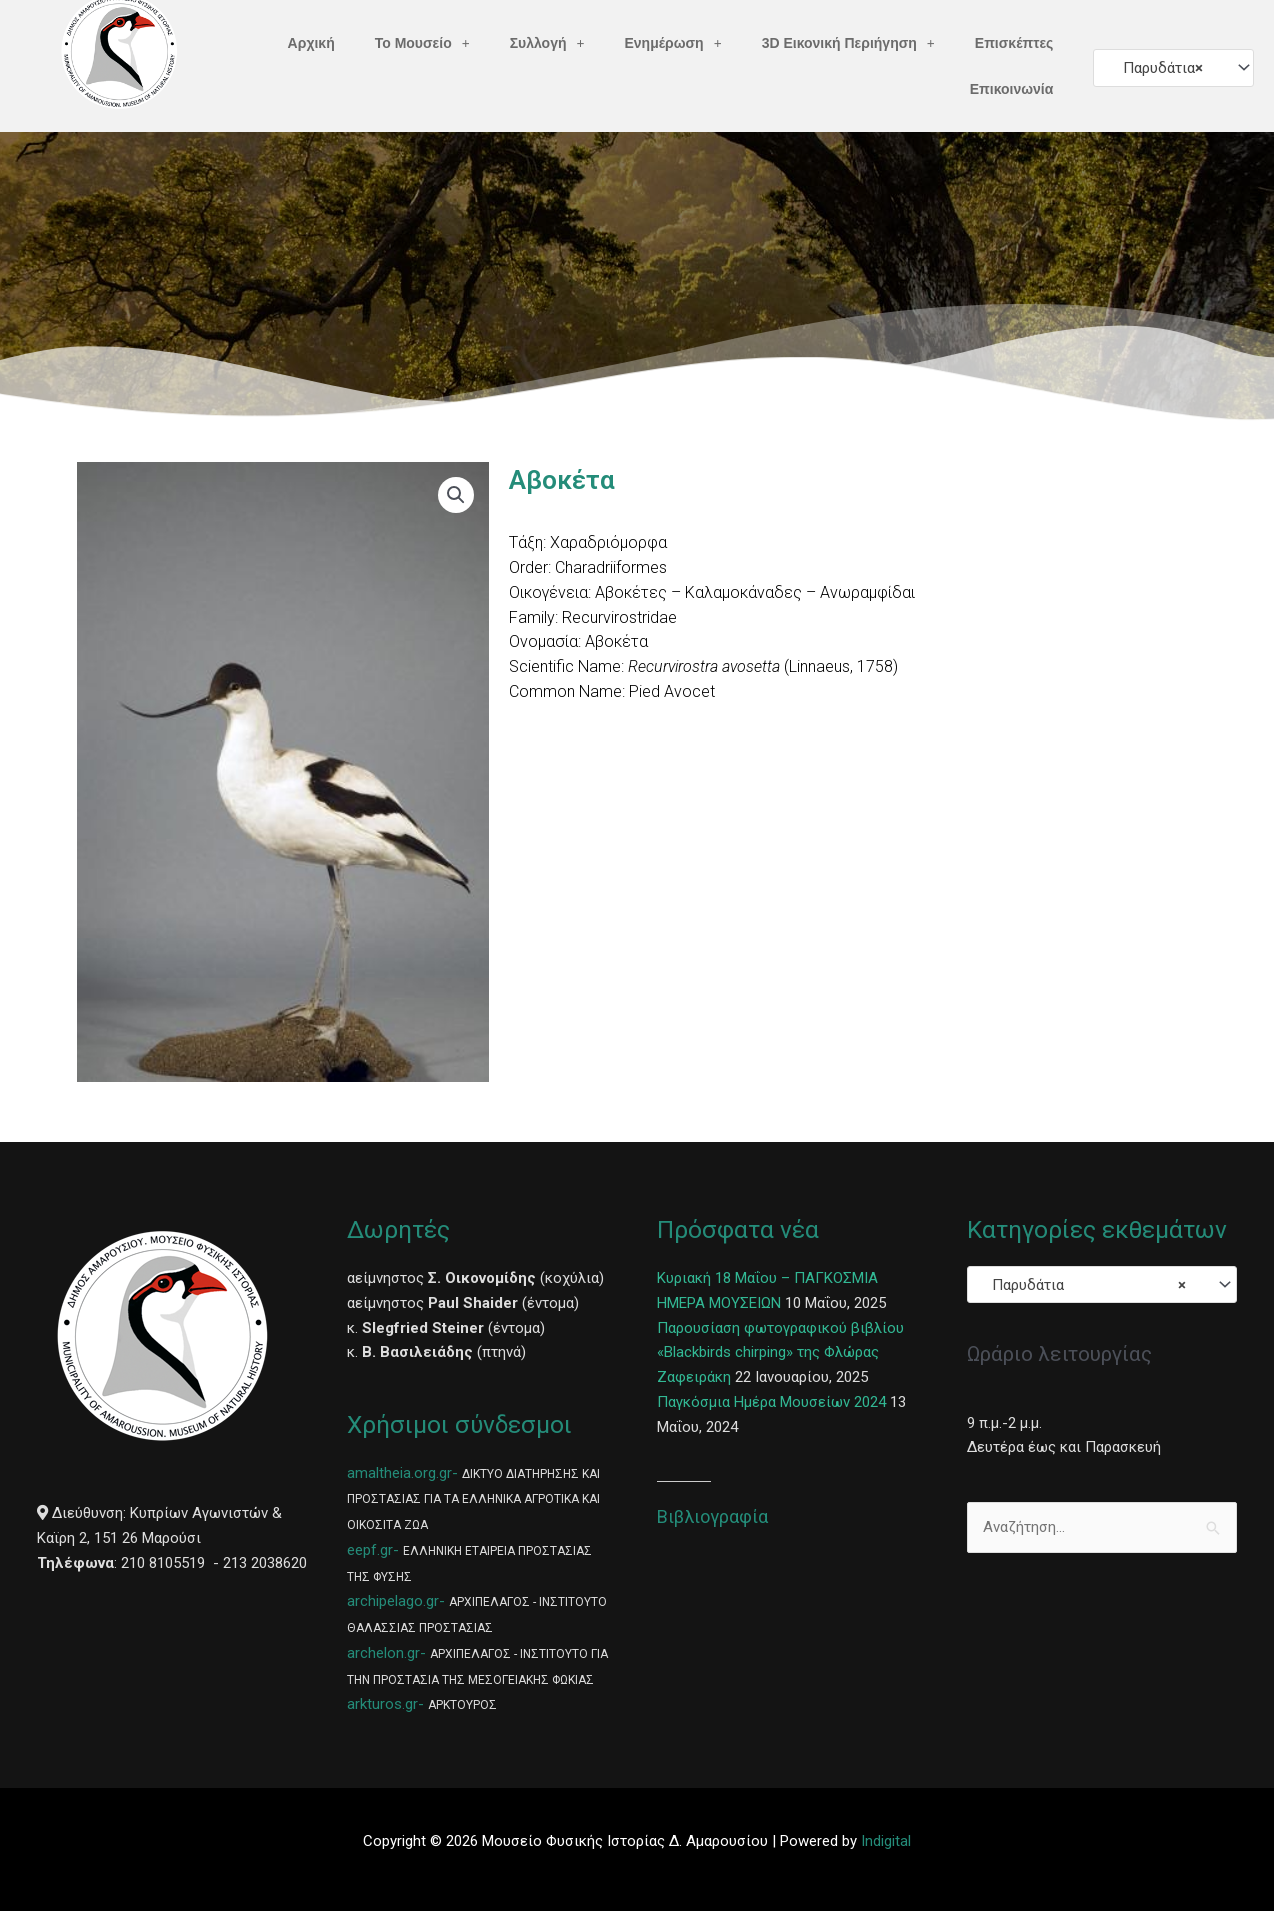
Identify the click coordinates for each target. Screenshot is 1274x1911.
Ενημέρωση (673, 43)
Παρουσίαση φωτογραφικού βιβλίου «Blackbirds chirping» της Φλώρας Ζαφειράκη (780, 1353)
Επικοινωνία (1012, 89)
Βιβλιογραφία (712, 1516)
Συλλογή (547, 43)
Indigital (886, 1841)
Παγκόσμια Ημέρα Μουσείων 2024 (771, 1402)
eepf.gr (370, 1550)
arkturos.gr (382, 1704)
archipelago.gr (393, 1601)
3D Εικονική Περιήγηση (848, 43)
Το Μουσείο (422, 43)
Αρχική (311, 43)
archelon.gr (383, 1653)
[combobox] (1173, 67)
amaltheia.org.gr (399, 1473)
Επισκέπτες (1014, 43)
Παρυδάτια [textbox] (1157, 68)
